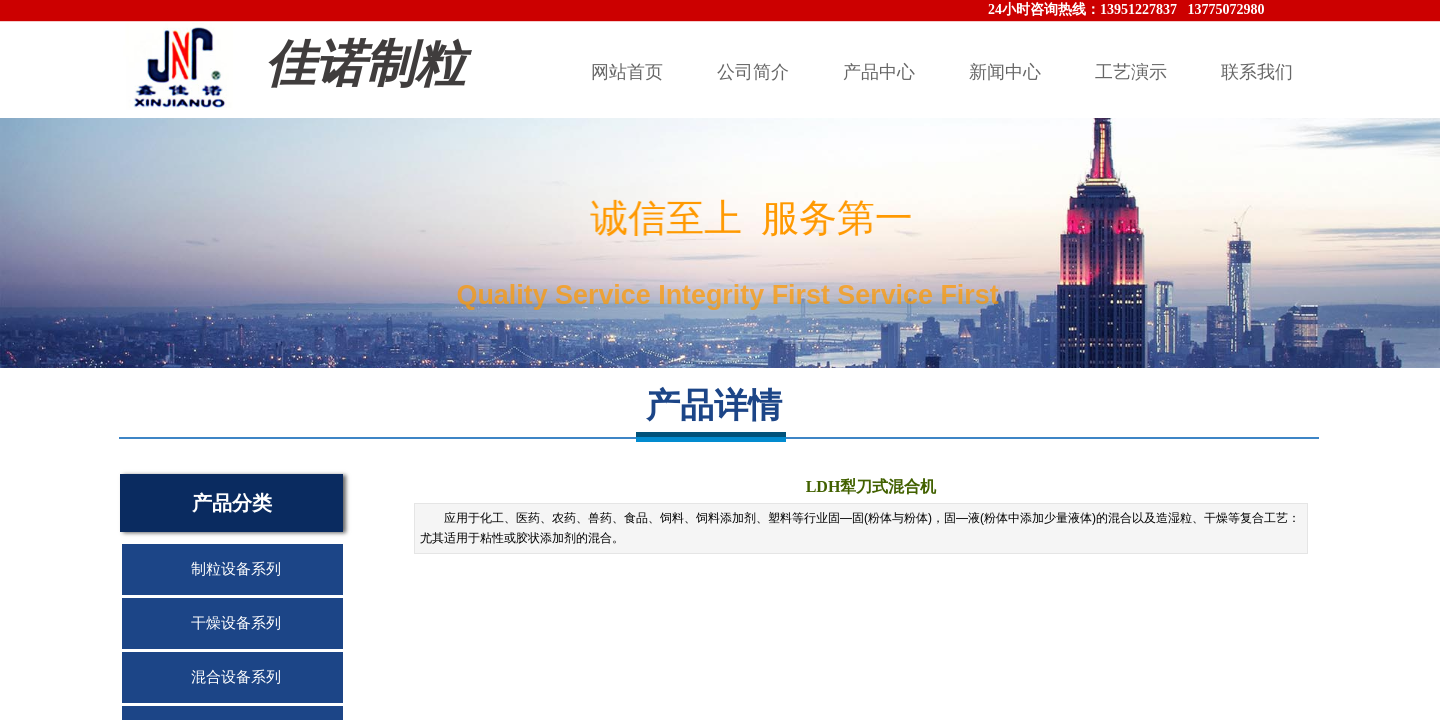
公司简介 (753, 72)
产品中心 (879, 72)
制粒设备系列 (236, 569)
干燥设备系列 (236, 623)
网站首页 (627, 72)
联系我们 (1257, 72)
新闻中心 (1005, 72)
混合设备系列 (236, 677)
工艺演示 (1131, 72)
